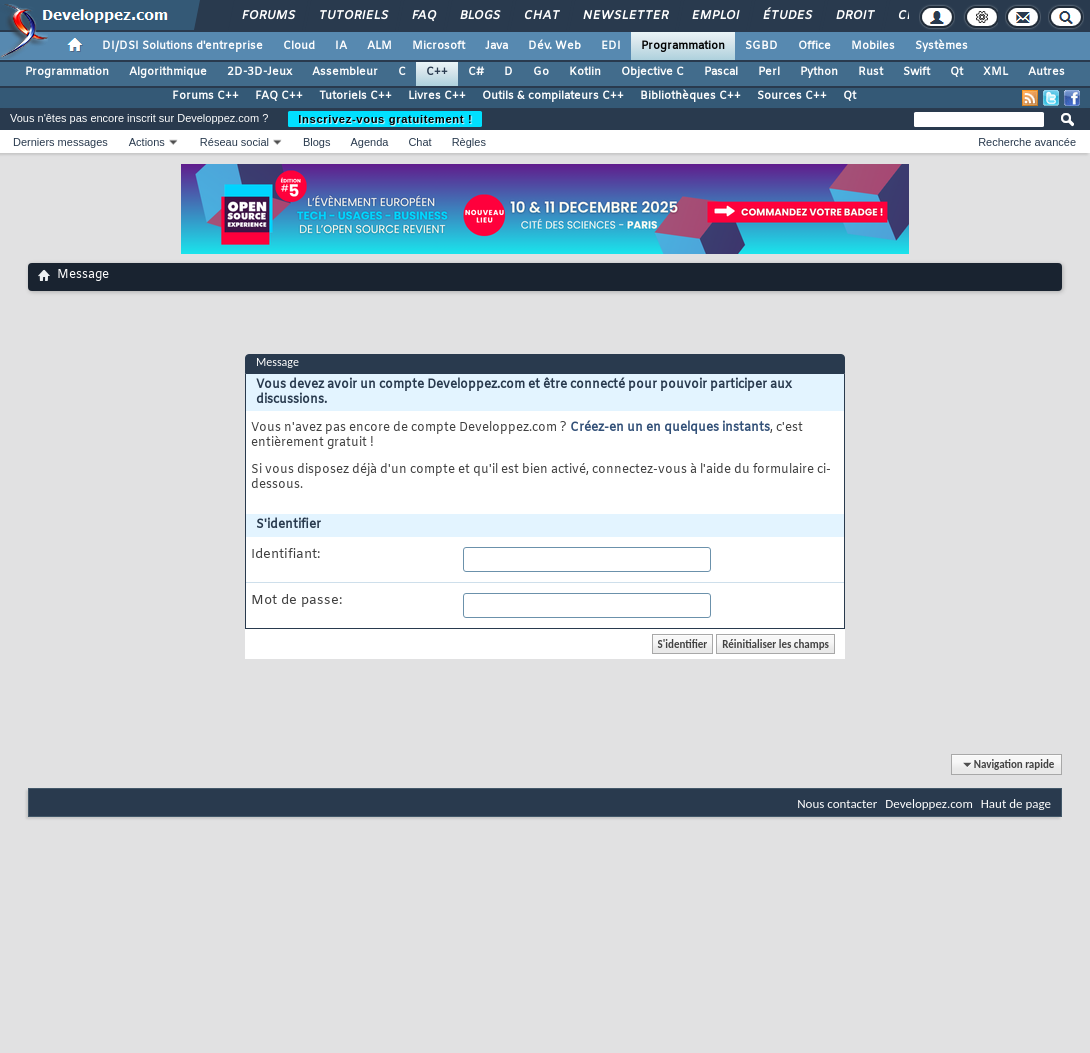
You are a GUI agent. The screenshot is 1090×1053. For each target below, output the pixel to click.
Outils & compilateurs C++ (553, 96)
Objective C (652, 72)
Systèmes (941, 46)
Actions (147, 142)
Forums (267, 16)
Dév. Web (554, 46)
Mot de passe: (296, 601)
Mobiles (873, 46)
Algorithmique (168, 72)
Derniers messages (60, 142)
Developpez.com (929, 803)
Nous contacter (837, 803)
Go (541, 72)
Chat (540, 16)
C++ (437, 72)
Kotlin (585, 72)
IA (341, 46)
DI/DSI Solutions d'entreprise (182, 46)
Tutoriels (352, 16)
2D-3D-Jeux (259, 72)
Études (786, 16)
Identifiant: (285, 555)
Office (814, 46)
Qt (956, 72)
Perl (769, 72)
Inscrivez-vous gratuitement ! (385, 119)
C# (476, 72)
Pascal (721, 72)
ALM (379, 46)
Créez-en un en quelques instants (670, 428)
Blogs (479, 16)
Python (819, 72)
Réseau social (234, 142)
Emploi (714, 16)
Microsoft (438, 46)
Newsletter (624, 16)
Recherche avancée (1027, 142)
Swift (916, 72)
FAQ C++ (279, 96)
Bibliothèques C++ (690, 96)
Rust (870, 72)
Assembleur (345, 72)
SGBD (761, 46)
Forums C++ (205, 96)
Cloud (299, 46)
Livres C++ (437, 96)
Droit (854, 16)
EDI (611, 46)
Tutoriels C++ (355, 96)
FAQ (423, 16)
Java (496, 46)
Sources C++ (792, 96)
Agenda (369, 142)
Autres (1046, 72)
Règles (469, 142)
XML (995, 72)
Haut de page (1016, 803)
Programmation (683, 46)
